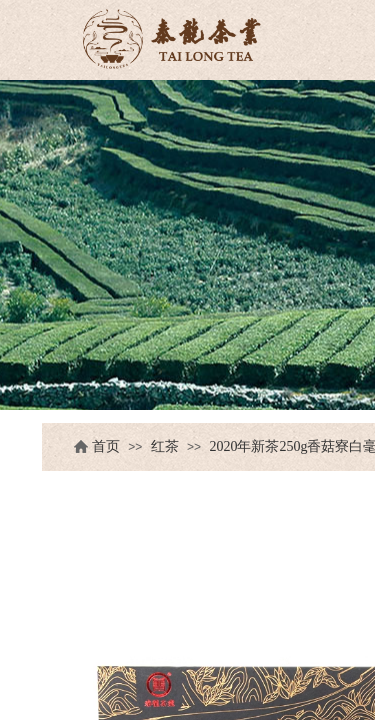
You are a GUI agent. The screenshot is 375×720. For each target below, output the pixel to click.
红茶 (165, 446)
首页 (106, 446)
